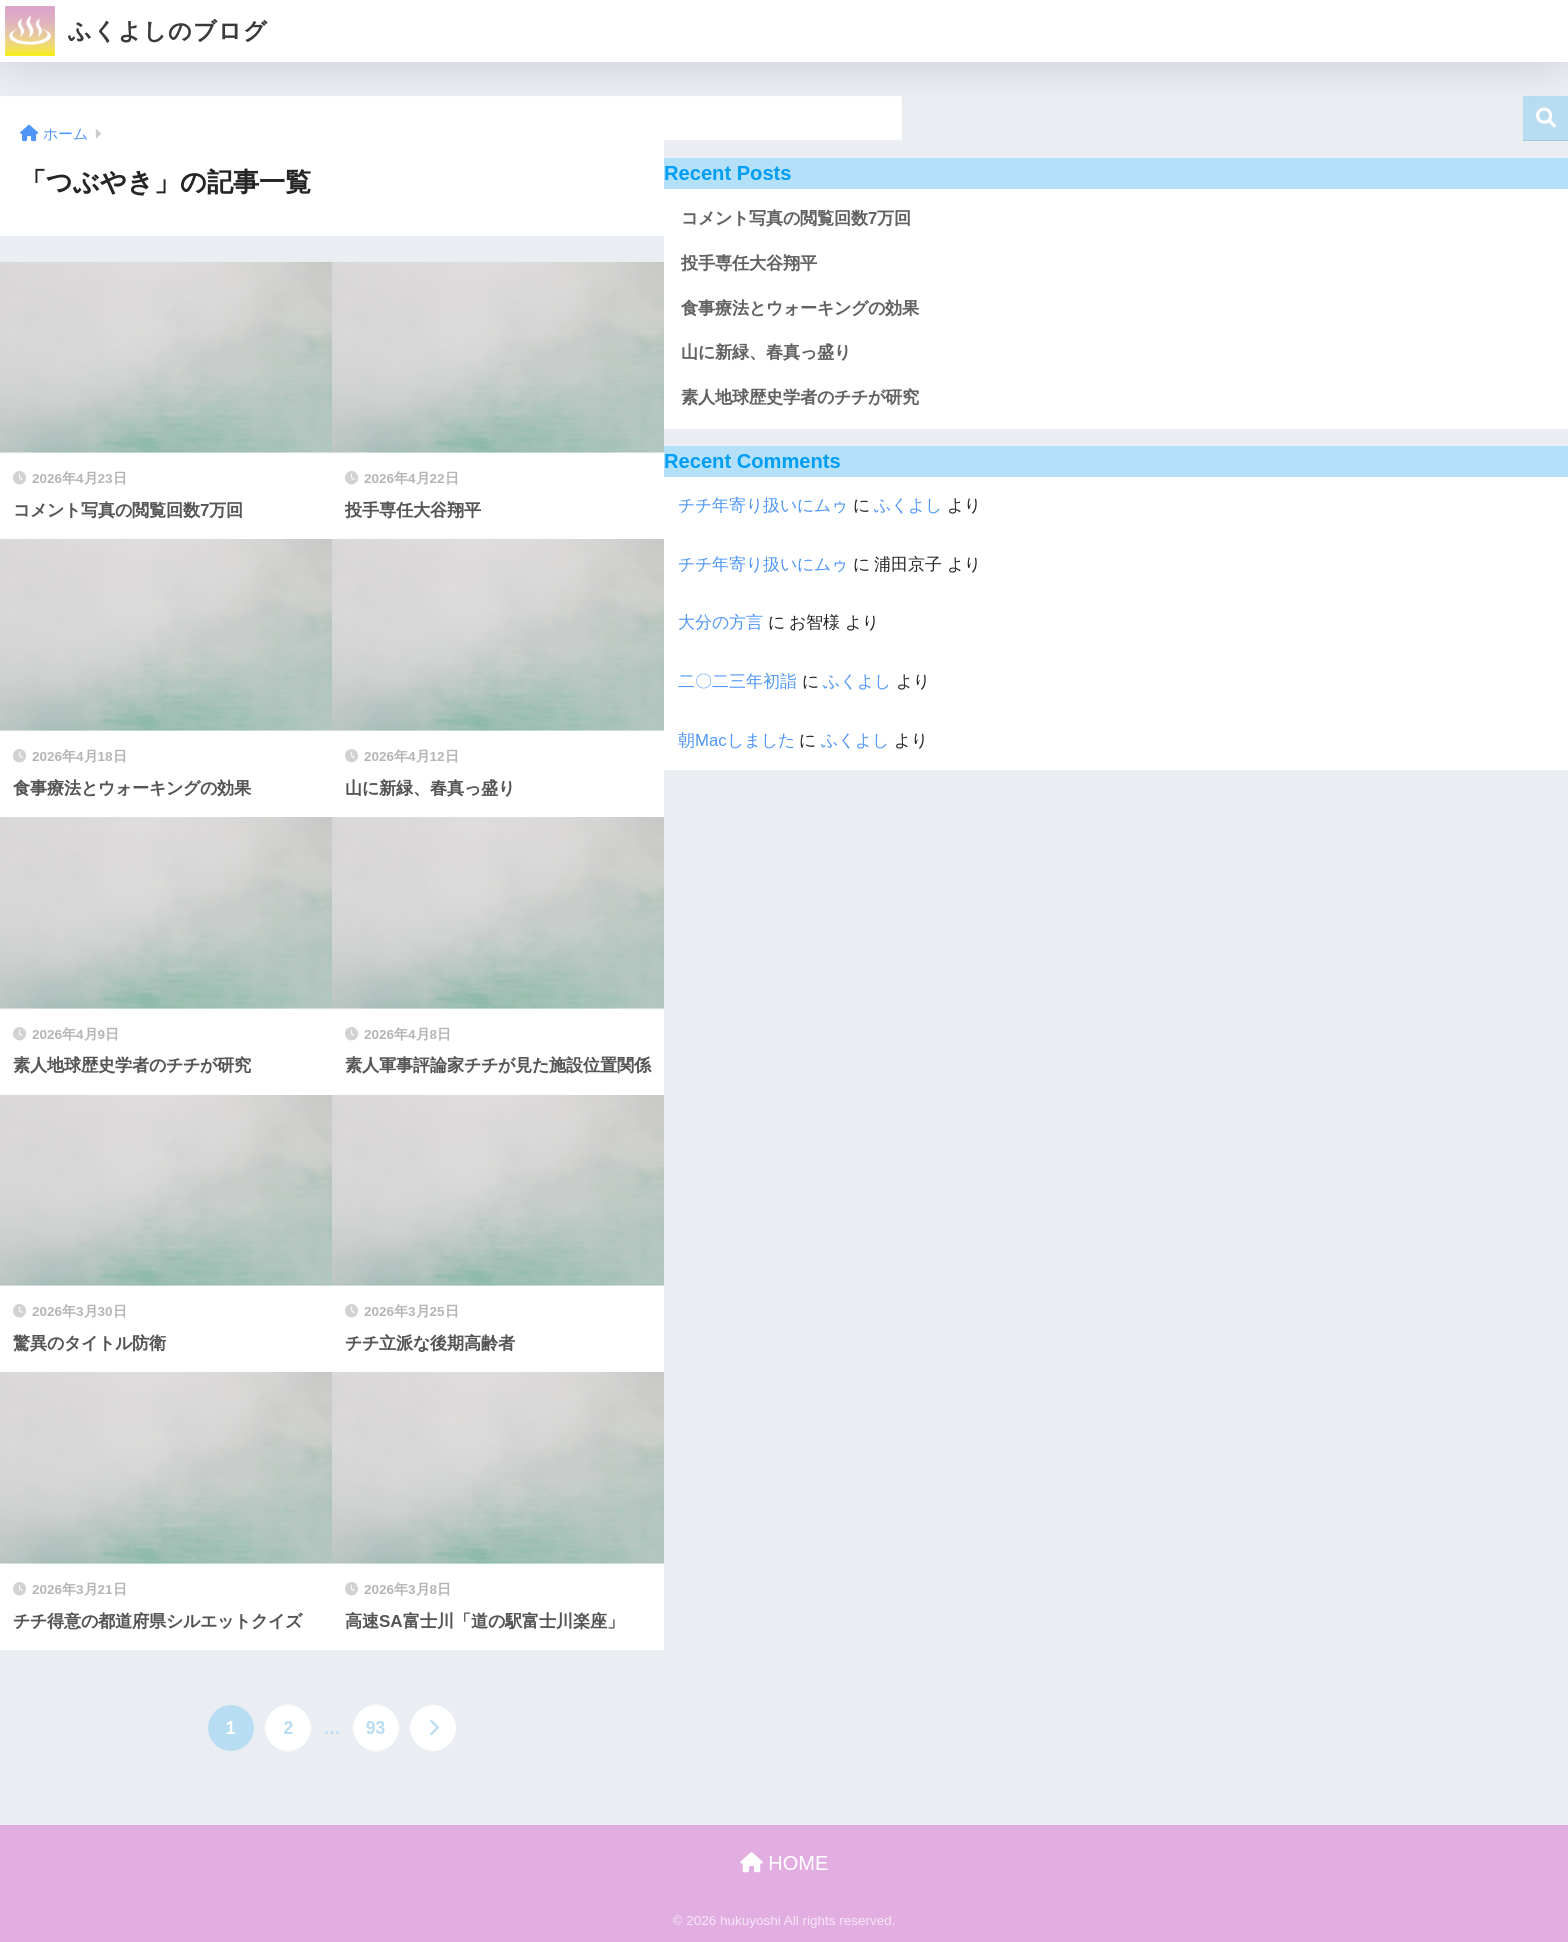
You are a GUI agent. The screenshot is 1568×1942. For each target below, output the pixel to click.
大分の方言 (720, 622)
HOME (784, 1863)
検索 (1545, 118)
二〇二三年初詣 (737, 681)
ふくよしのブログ (136, 31)
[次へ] (433, 1728)
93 (375, 1728)
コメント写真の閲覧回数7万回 (796, 218)
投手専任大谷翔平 (749, 263)
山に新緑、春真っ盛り (766, 352)
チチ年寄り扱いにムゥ (763, 505)
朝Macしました (736, 740)
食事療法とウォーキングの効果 (800, 308)
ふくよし (908, 505)
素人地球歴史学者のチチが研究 (800, 397)
